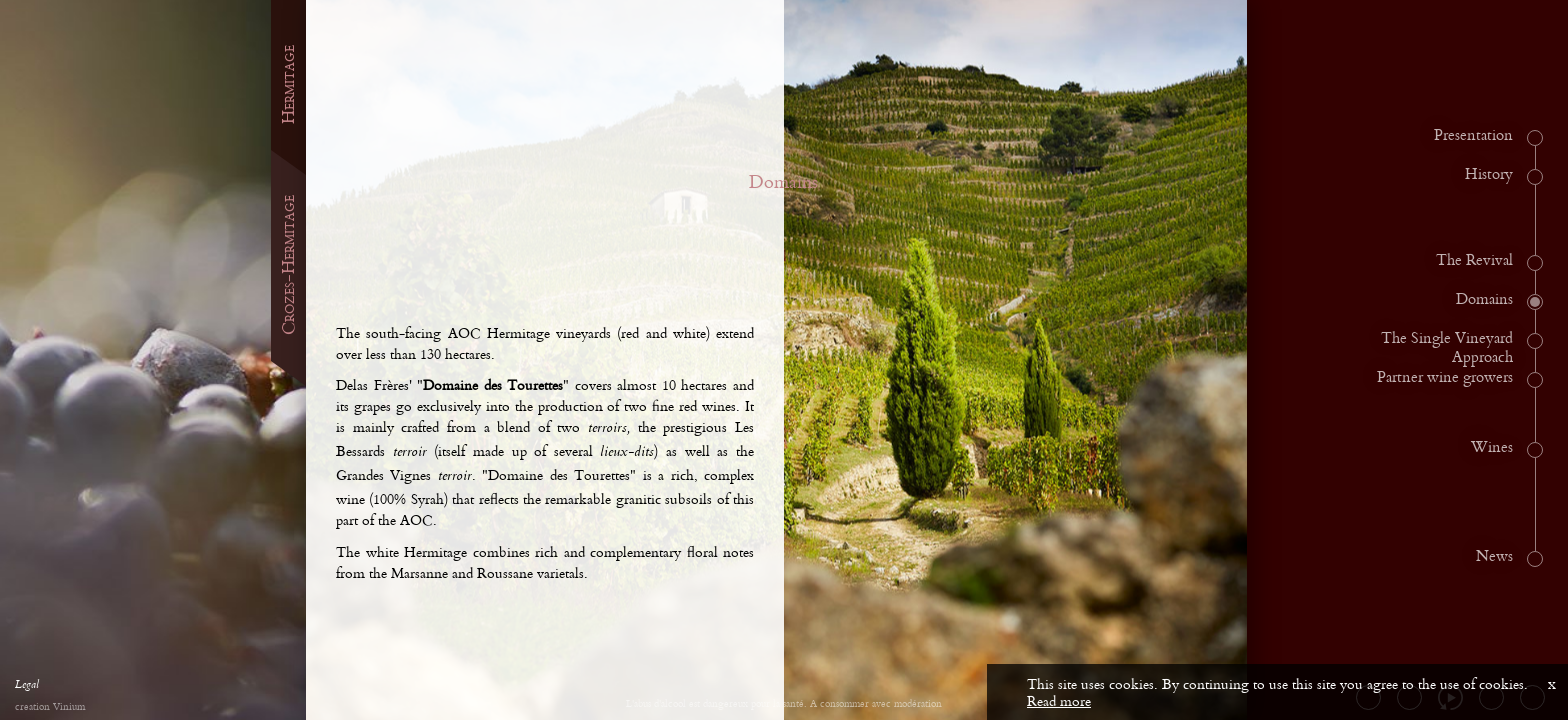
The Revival (1474, 261)
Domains (1484, 300)
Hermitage (288, 84)
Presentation (1473, 136)
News (1494, 557)
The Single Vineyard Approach (1447, 348)
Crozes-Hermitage (288, 265)
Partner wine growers (1445, 378)
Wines (1492, 448)
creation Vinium (50, 707)
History (1489, 175)
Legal (27, 687)
